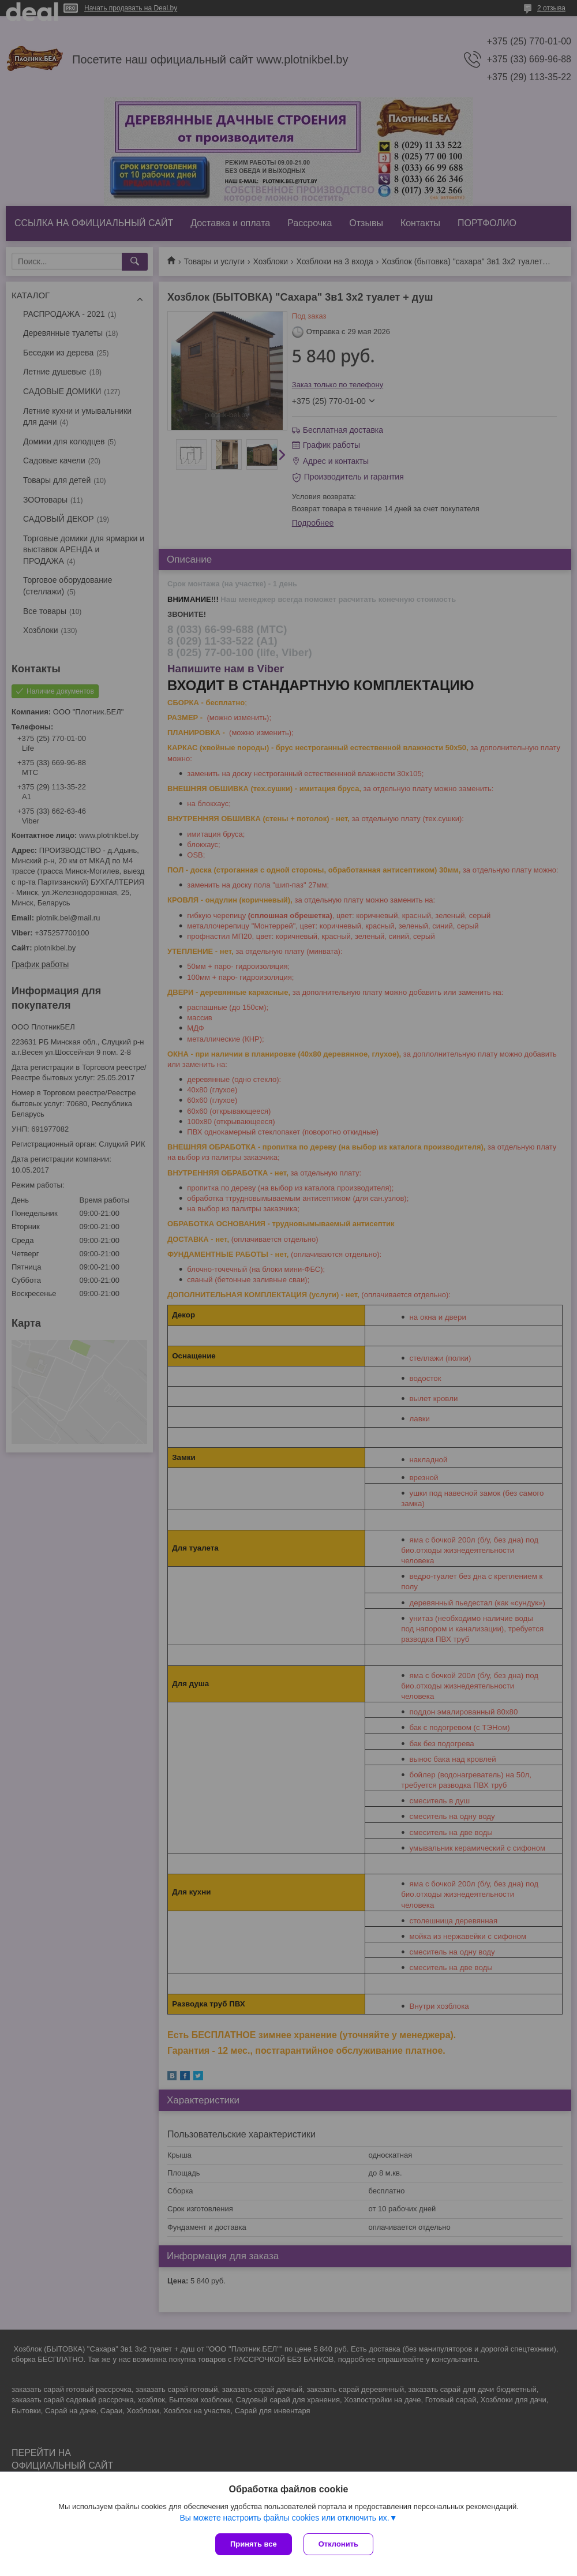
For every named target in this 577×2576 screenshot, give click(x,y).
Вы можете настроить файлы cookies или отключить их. (284, 2517)
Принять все (253, 2544)
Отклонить (338, 2544)
